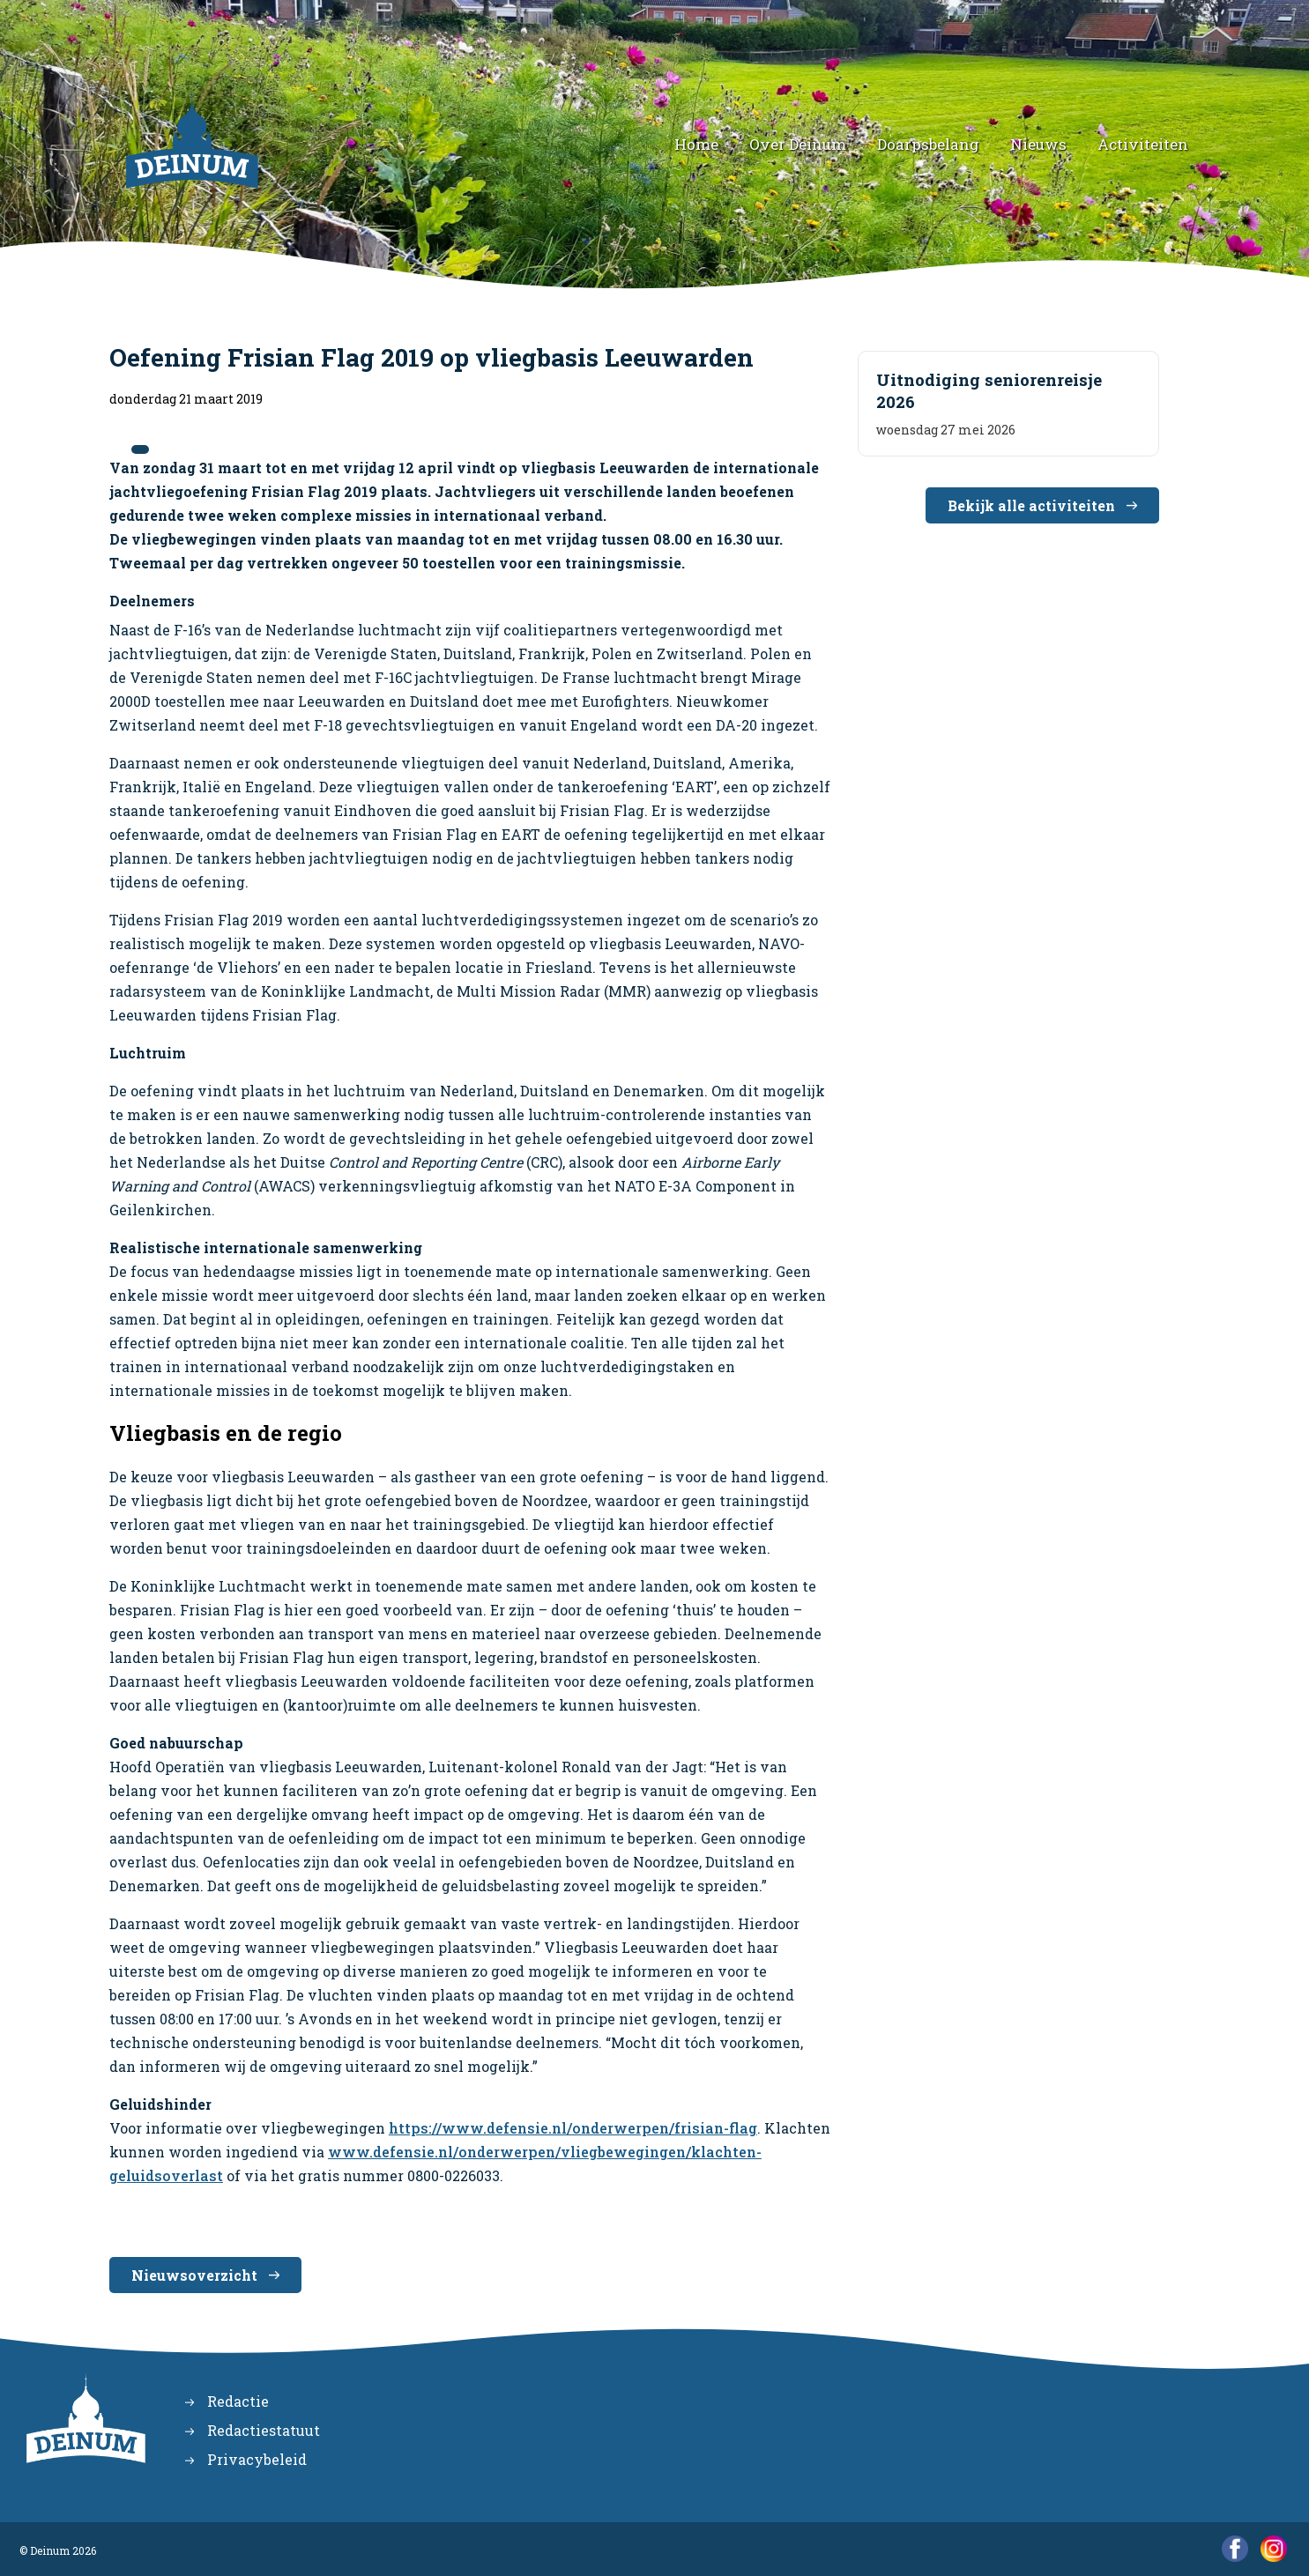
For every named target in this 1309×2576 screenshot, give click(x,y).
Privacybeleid (257, 2459)
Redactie (238, 2401)
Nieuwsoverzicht (194, 2275)
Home (696, 144)
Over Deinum (797, 144)
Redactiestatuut (263, 2430)
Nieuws (1038, 144)
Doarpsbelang (928, 144)
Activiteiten (1142, 144)
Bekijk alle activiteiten (1031, 505)
